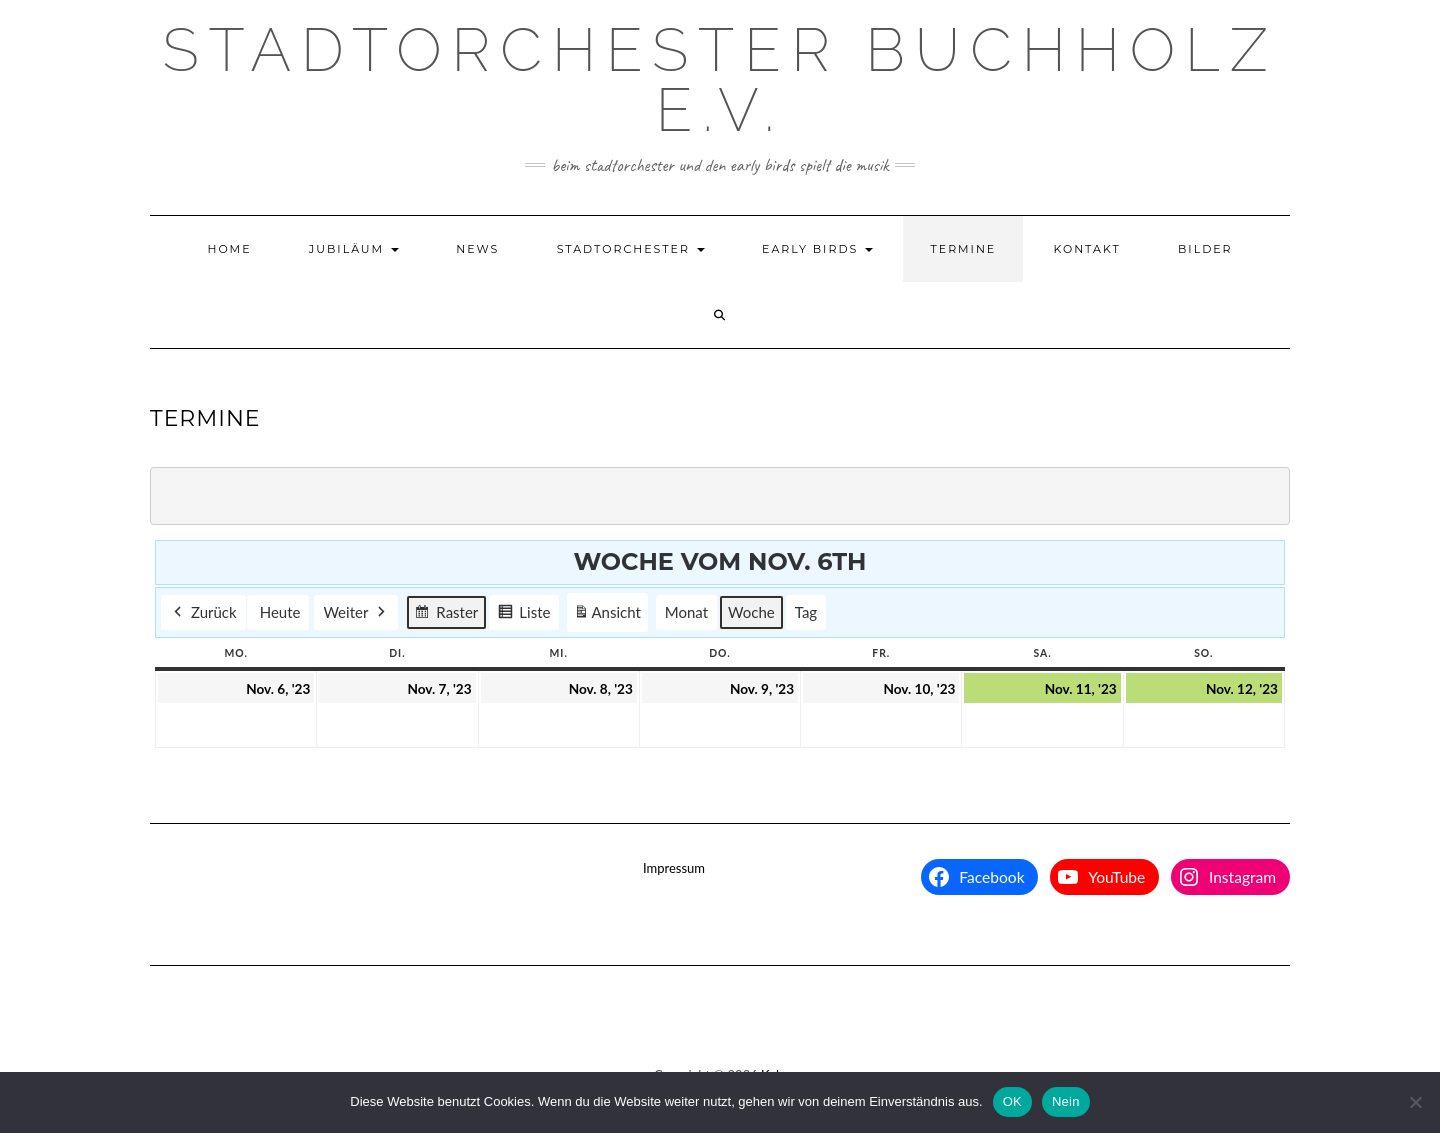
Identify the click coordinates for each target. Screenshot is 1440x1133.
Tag (806, 613)
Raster (446, 615)
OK (1012, 1101)
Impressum (674, 868)
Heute (280, 613)
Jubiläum (354, 249)
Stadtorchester (631, 249)
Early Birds (817, 249)
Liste (523, 615)
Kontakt (1087, 249)
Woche (751, 613)
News (477, 249)
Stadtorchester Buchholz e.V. (720, 80)
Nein (1066, 1101)
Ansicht (610, 616)
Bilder (1205, 249)
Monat (686, 613)
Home (229, 249)
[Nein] (1415, 1102)
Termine (963, 249)
